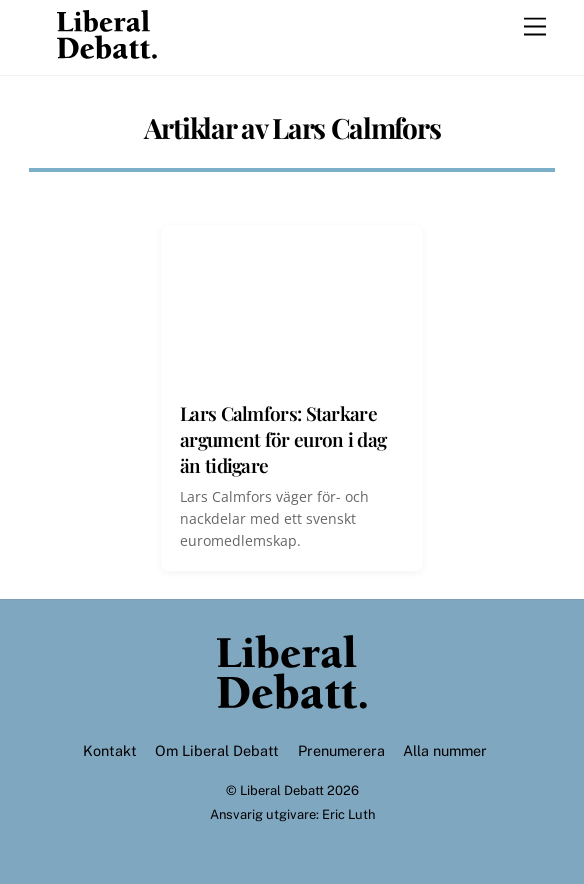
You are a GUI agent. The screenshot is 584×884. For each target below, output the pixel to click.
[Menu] (535, 27)
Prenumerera (341, 750)
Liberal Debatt (282, 790)
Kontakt (110, 750)
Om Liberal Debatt (217, 750)
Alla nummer (445, 750)
